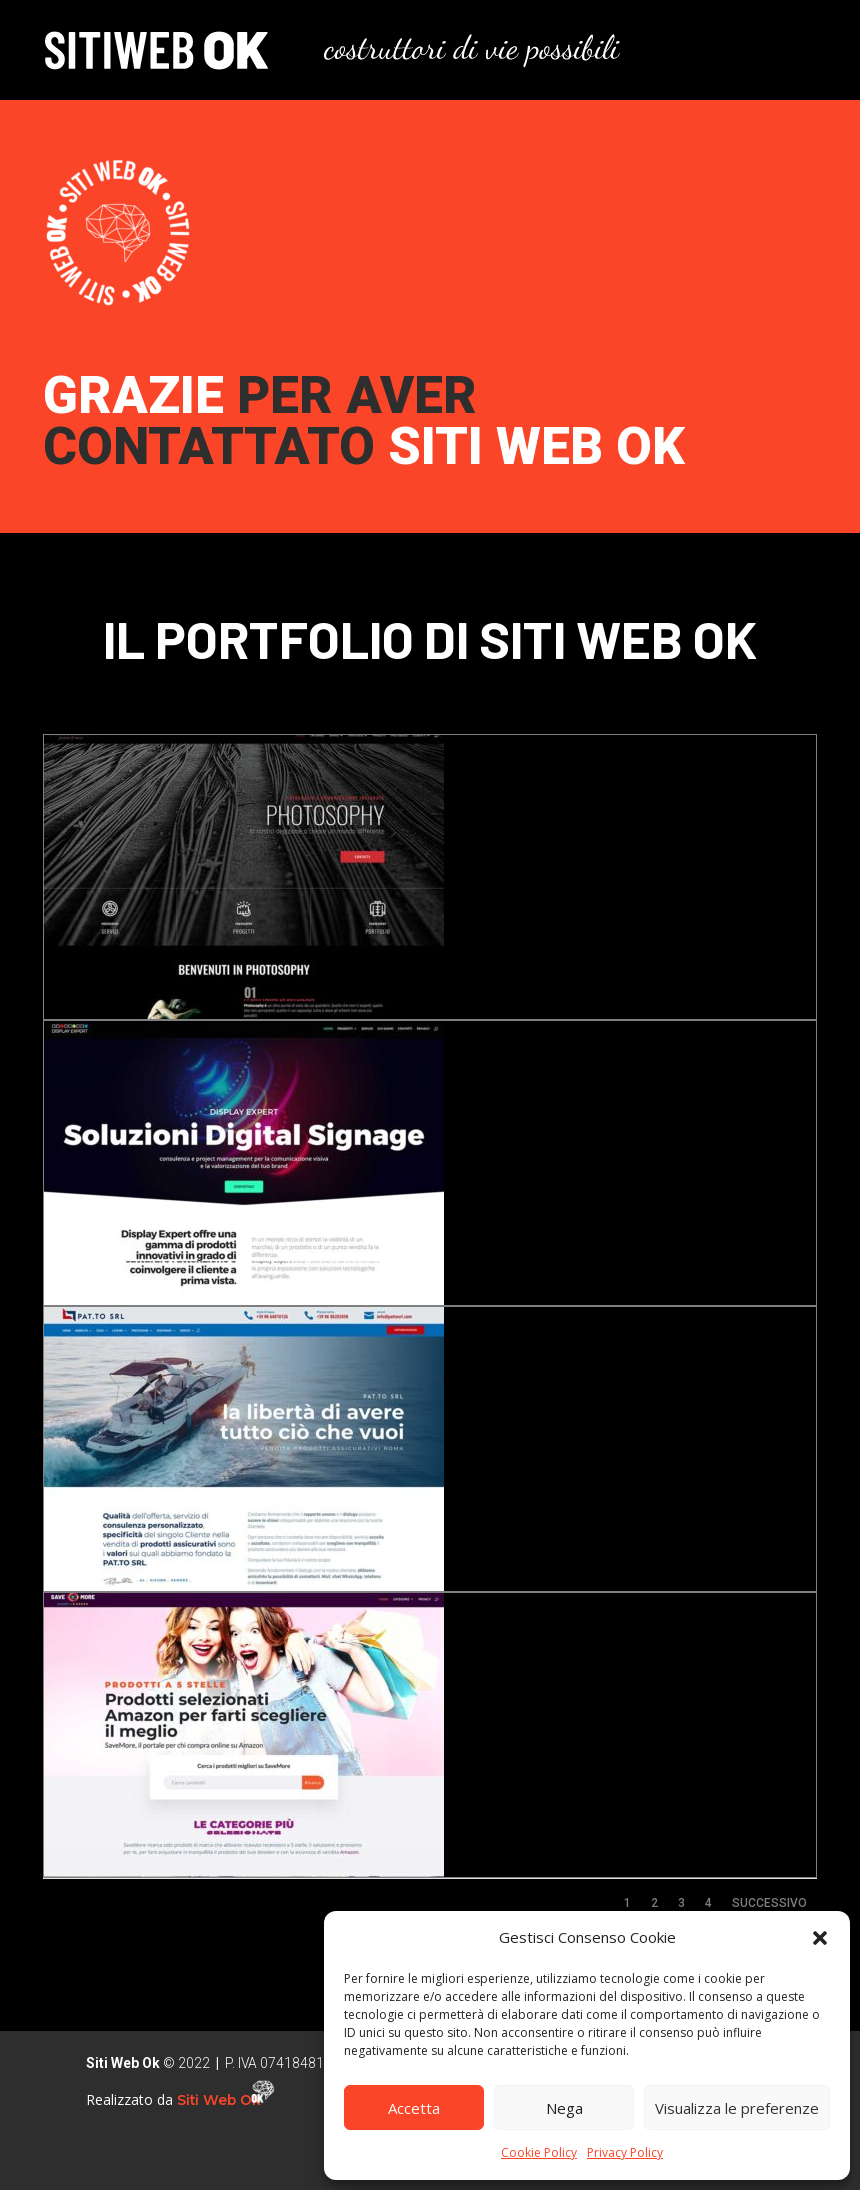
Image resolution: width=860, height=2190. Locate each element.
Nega (564, 2108)
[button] (820, 1938)
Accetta (414, 2108)
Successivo (769, 1903)
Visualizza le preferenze (737, 2108)
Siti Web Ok (221, 2100)
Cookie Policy (539, 2152)
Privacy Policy (625, 2152)
